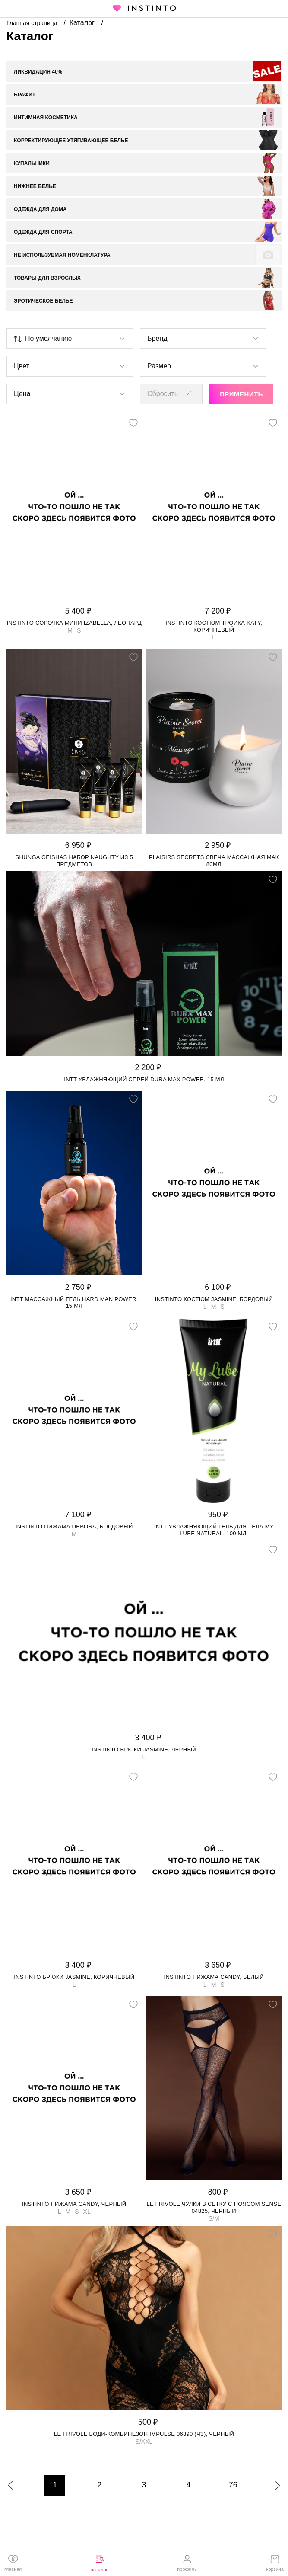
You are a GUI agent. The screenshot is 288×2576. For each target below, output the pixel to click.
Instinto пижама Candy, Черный (74, 2204)
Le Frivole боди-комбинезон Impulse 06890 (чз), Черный (144, 2434)
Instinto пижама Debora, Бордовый (74, 1526)
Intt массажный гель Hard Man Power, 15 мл (74, 1302)
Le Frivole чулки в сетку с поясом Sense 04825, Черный (213, 2207)
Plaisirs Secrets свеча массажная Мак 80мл (214, 860)
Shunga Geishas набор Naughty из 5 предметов (74, 860)
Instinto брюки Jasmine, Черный (144, 1749)
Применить (241, 394)
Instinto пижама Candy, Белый (214, 1977)
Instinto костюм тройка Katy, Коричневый (213, 626)
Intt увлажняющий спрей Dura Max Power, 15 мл (144, 1079)
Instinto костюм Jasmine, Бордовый (214, 1299)
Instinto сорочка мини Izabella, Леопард (74, 623)
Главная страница (32, 22)
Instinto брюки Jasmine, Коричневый (74, 1977)
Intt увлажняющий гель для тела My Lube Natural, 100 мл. (214, 1530)
